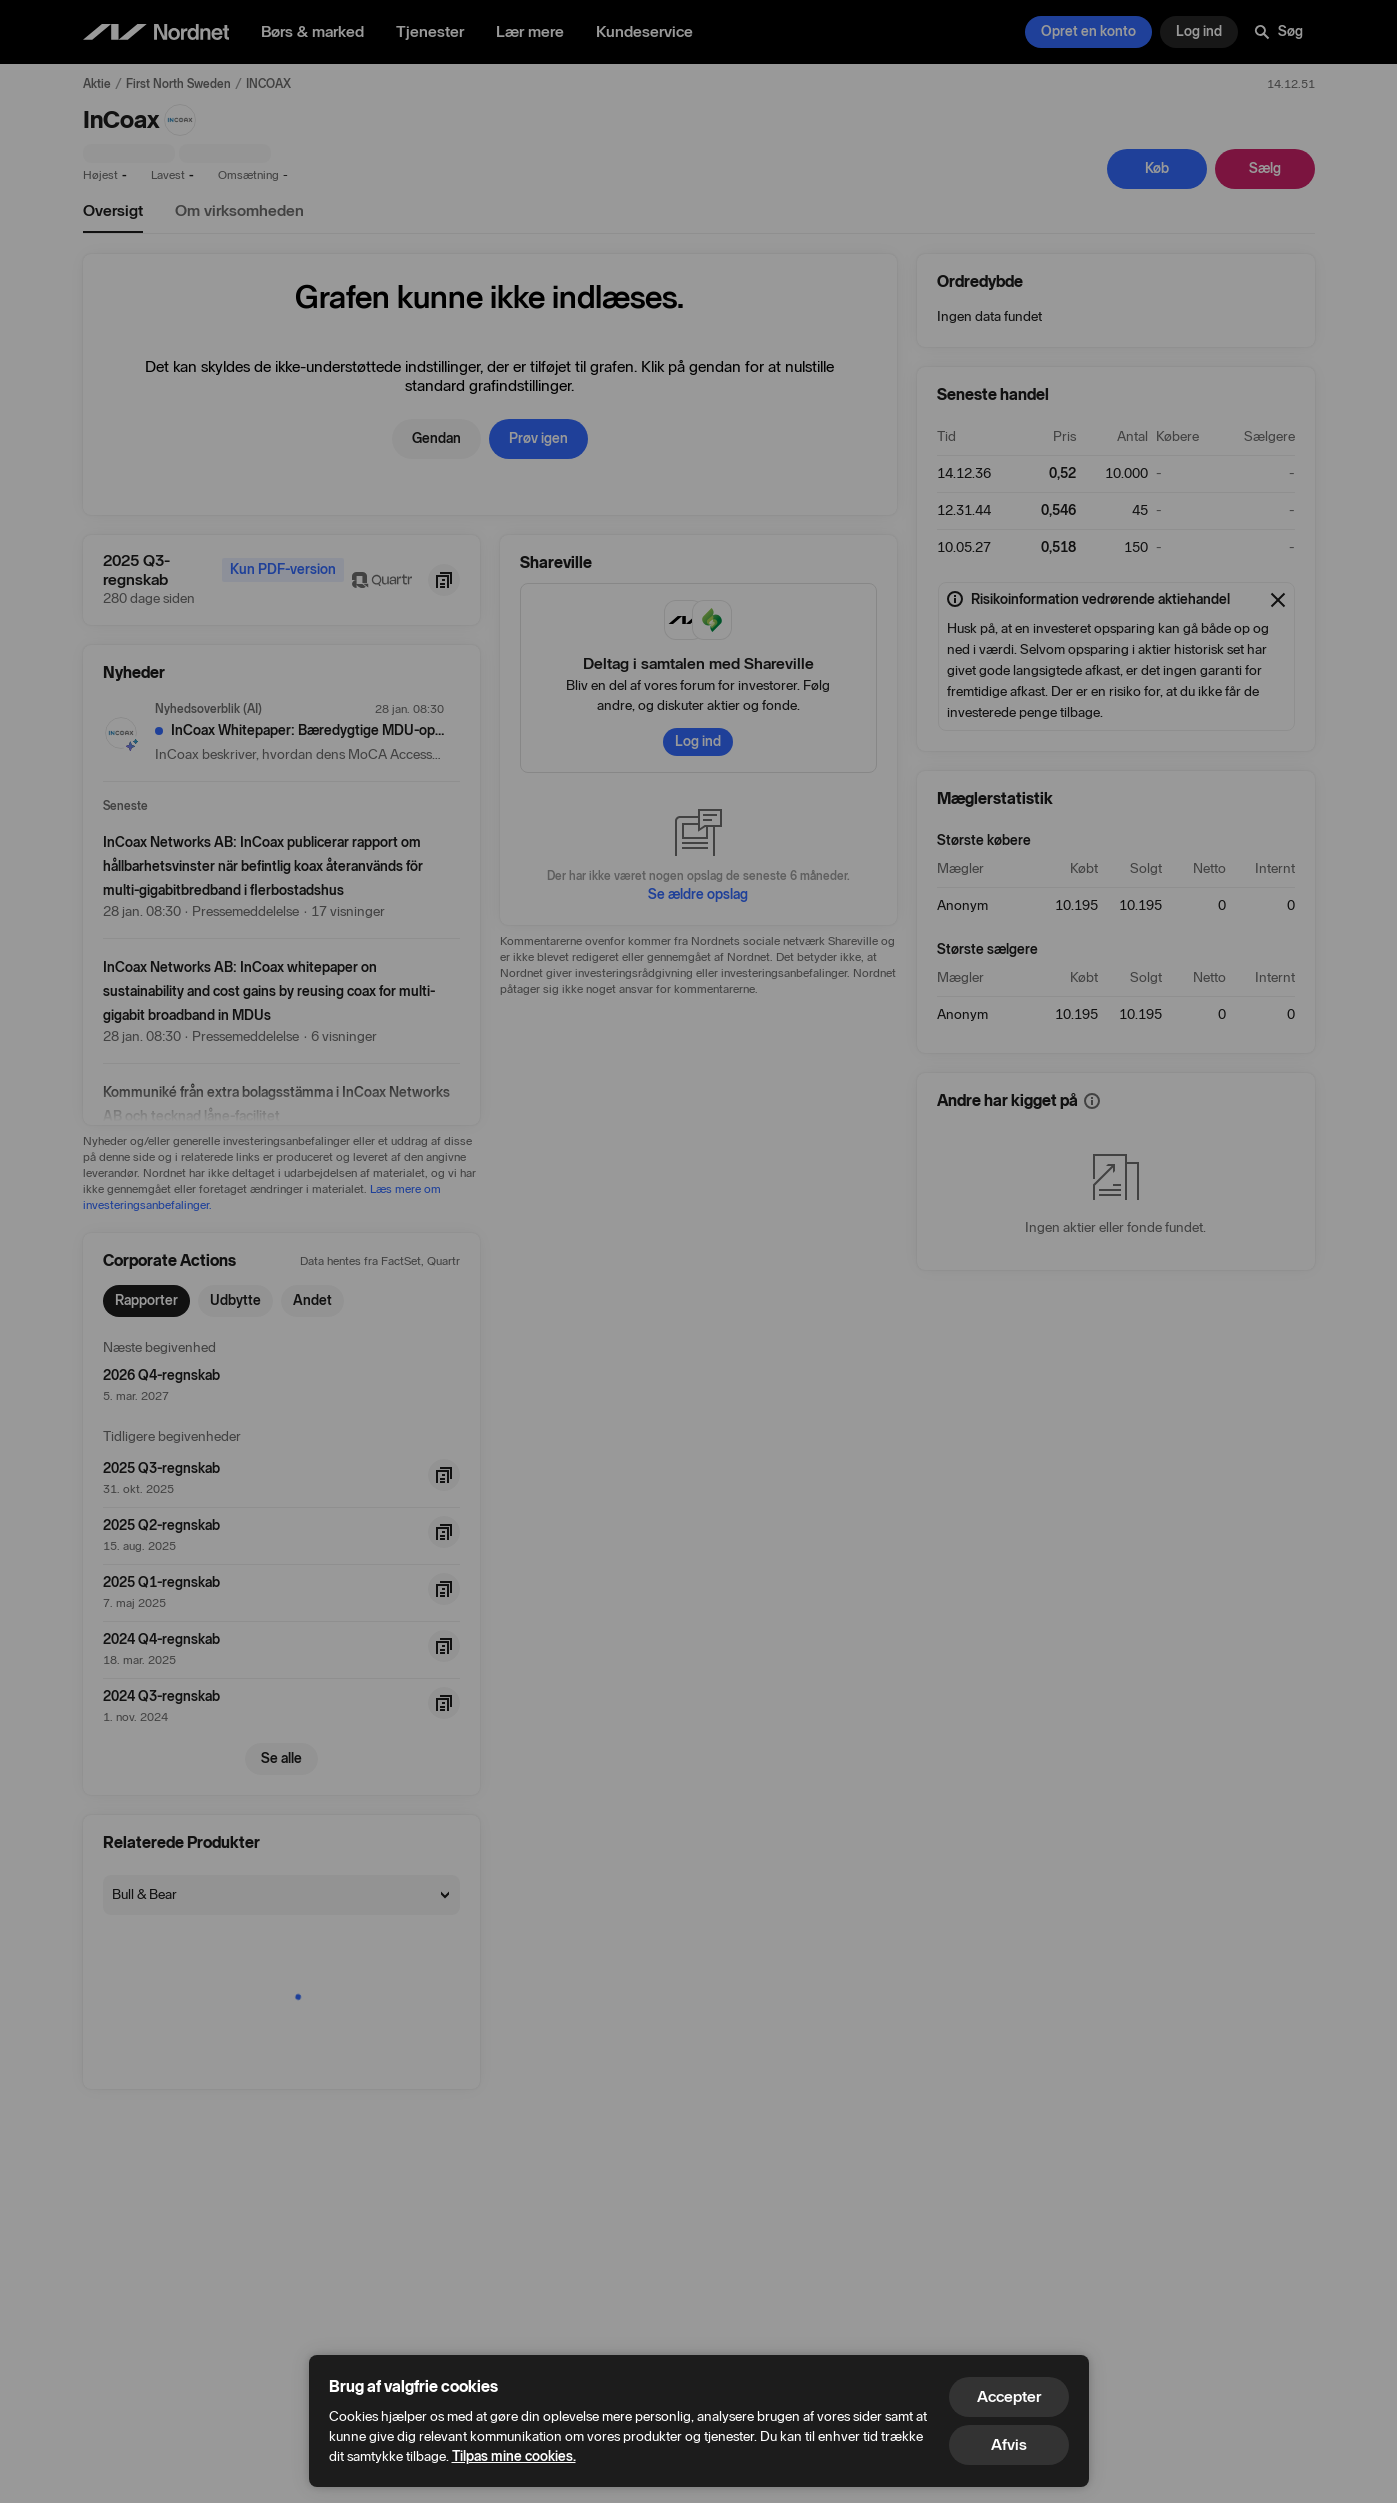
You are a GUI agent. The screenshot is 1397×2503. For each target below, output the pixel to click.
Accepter (1009, 2396)
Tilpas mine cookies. (514, 2456)
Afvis (1009, 2444)
